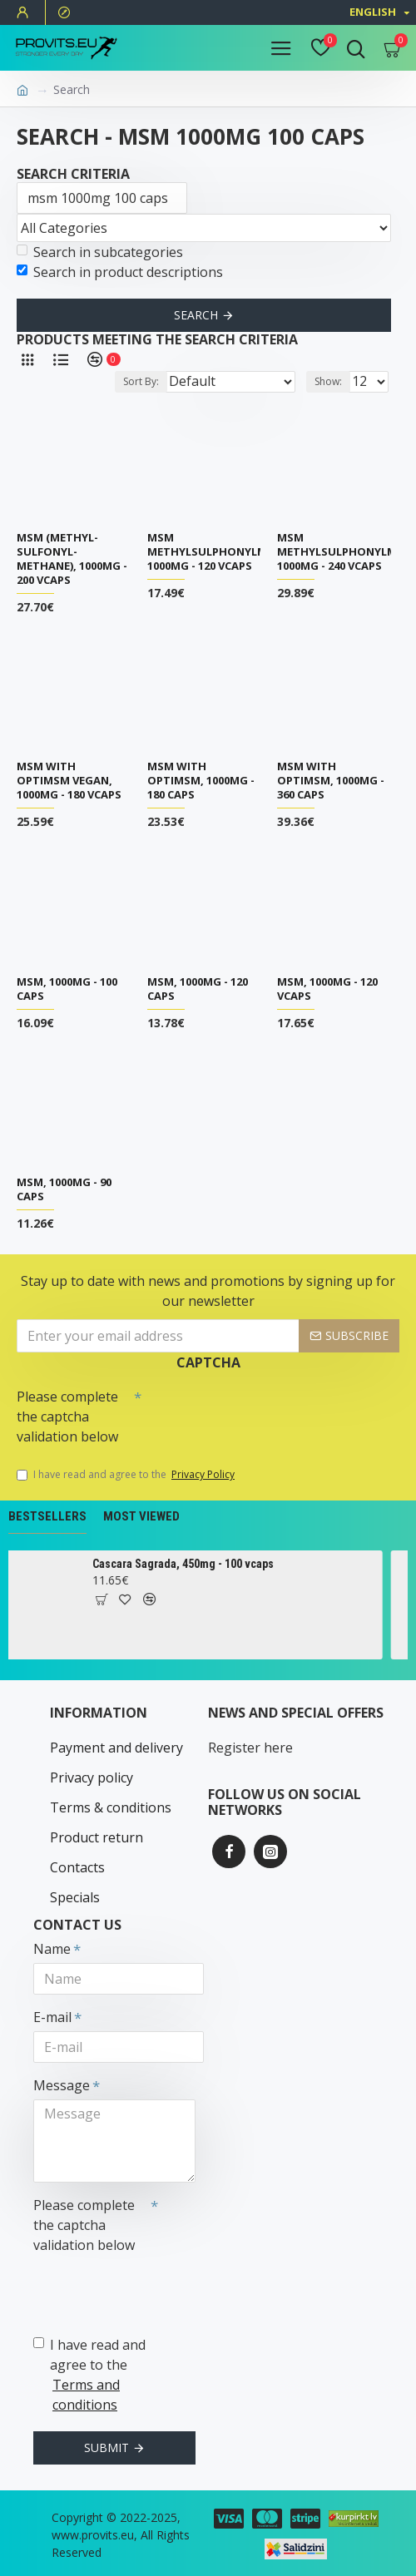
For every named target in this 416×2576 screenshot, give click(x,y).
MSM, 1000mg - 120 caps (197, 989)
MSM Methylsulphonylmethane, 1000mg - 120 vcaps (230, 552)
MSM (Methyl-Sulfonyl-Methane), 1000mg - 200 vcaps (72, 559)
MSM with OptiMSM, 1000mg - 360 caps (330, 780)
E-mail (52, 2017)
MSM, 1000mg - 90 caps (64, 1189)
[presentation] (257, 1411)
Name (52, 1949)
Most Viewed (141, 1516)
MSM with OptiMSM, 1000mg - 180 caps (201, 780)
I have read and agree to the (127, 1474)
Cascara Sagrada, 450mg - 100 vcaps (198, 1563)
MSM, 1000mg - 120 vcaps (327, 989)
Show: (328, 381)
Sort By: (141, 381)
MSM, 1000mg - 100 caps (67, 989)
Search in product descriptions (120, 272)
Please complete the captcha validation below (67, 1416)
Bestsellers (47, 1516)
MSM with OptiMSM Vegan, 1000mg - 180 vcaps (69, 780)
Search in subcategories (100, 252)
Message (61, 2085)
